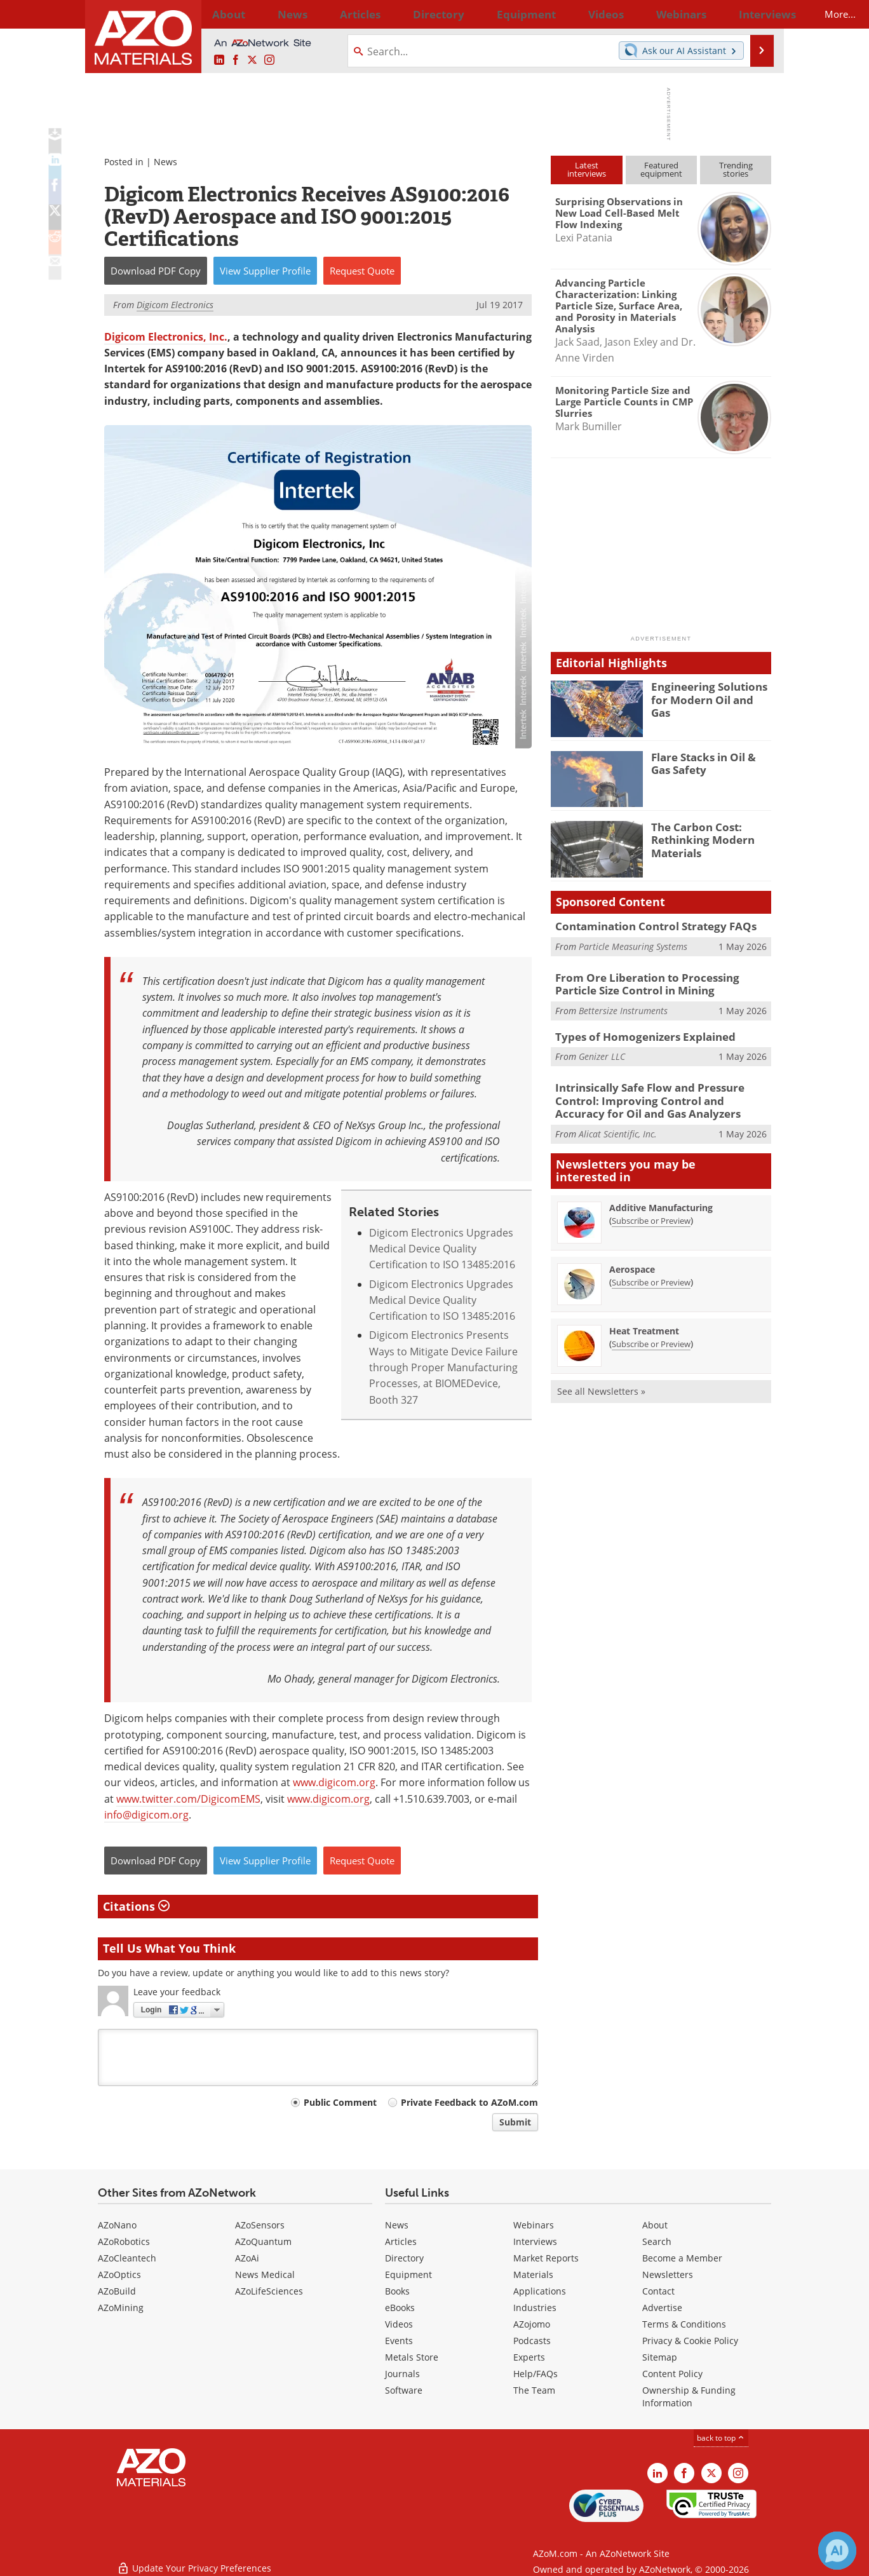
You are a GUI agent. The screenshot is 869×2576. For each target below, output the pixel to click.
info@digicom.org (146, 1815)
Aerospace (632, 1262)
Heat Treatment (644, 1323)
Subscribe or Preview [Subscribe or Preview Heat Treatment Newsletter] (651, 1336)
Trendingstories (736, 169)
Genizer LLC (602, 1052)
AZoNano (117, 2225)
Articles (401, 2241)
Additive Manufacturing (661, 1200)
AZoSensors (260, 2225)
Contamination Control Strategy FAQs (645, 925)
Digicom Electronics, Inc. (165, 337)
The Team (534, 2390)
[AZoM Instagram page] (269, 60)
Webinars (533, 2225)
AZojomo (531, 2324)
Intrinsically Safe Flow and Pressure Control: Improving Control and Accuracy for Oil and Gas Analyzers (661, 1095)
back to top (721, 2437)
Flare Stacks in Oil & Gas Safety (708, 762)
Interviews (535, 2241)
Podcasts (532, 2341)
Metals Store (411, 2357)
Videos (399, 2324)
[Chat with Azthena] (837, 2551)
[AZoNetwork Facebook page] (236, 60)
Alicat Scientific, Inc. (618, 1126)
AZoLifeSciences (269, 2291)
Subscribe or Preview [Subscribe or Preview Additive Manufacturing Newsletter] (651, 1213)
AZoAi (247, 2258)
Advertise (662, 2307)
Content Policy (672, 2374)
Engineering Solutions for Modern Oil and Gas (711, 692)
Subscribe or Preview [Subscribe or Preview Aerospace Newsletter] (651, 1274)
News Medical (265, 2274)
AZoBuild (117, 2291)
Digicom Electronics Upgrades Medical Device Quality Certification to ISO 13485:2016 (442, 1249)
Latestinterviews (586, 169)
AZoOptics (119, 2274)
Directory (401, 14)
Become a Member (682, 2258)
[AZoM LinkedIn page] (219, 60)
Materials (533, 2274)
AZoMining (121, 2307)
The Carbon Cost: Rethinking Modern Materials (697, 838)
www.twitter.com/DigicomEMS (188, 1799)
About (655, 2225)
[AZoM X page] (252, 60)
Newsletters (667, 2274)
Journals (402, 2374)
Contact (658, 2291)
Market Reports (546, 2258)
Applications (539, 2291)
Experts (529, 2357)
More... (754, 14)
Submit (515, 2122)
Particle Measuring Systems (633, 945)
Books (397, 2291)
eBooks (400, 2307)
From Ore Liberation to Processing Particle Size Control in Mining (656, 983)
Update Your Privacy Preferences (194, 2560)
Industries (534, 2307)
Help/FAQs (535, 2374)
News (165, 162)
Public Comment (340, 2102)
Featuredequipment (661, 169)
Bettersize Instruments (623, 1007)
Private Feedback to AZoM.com (469, 2102)
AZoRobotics (124, 2241)
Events (399, 2341)
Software (403, 2390)
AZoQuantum (263, 2241)
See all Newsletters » (601, 1384)
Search (656, 2241)
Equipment (408, 2274)
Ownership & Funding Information (689, 2396)
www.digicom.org (334, 1782)
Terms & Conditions (684, 2324)
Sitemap (659, 2357)
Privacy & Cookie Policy (690, 2341)
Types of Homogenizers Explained (635, 1033)
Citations (136, 1906)
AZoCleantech (127, 2258)
